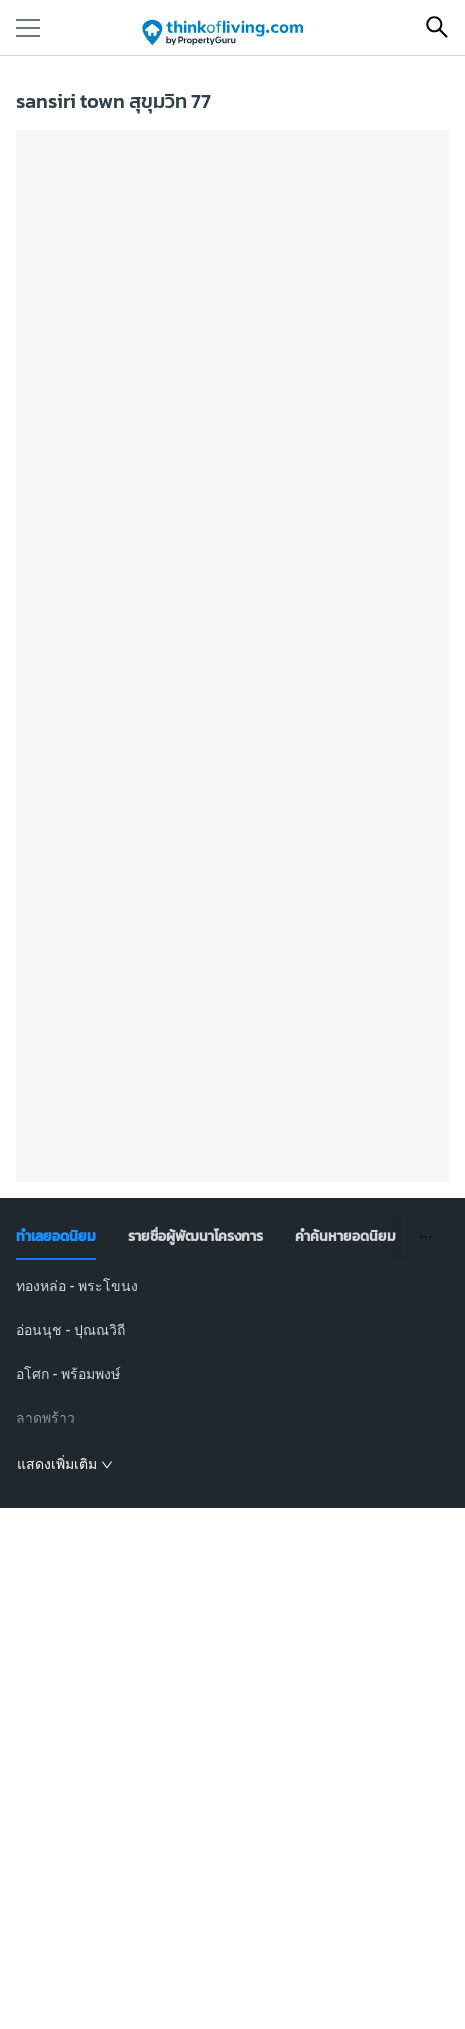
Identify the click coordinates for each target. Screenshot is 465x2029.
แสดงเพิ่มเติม (65, 1464)
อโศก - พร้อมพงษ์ (68, 1374)
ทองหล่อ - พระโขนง (77, 1286)
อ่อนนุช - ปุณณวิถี (70, 1330)
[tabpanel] (232, 1376)
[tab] (56, 1237)
